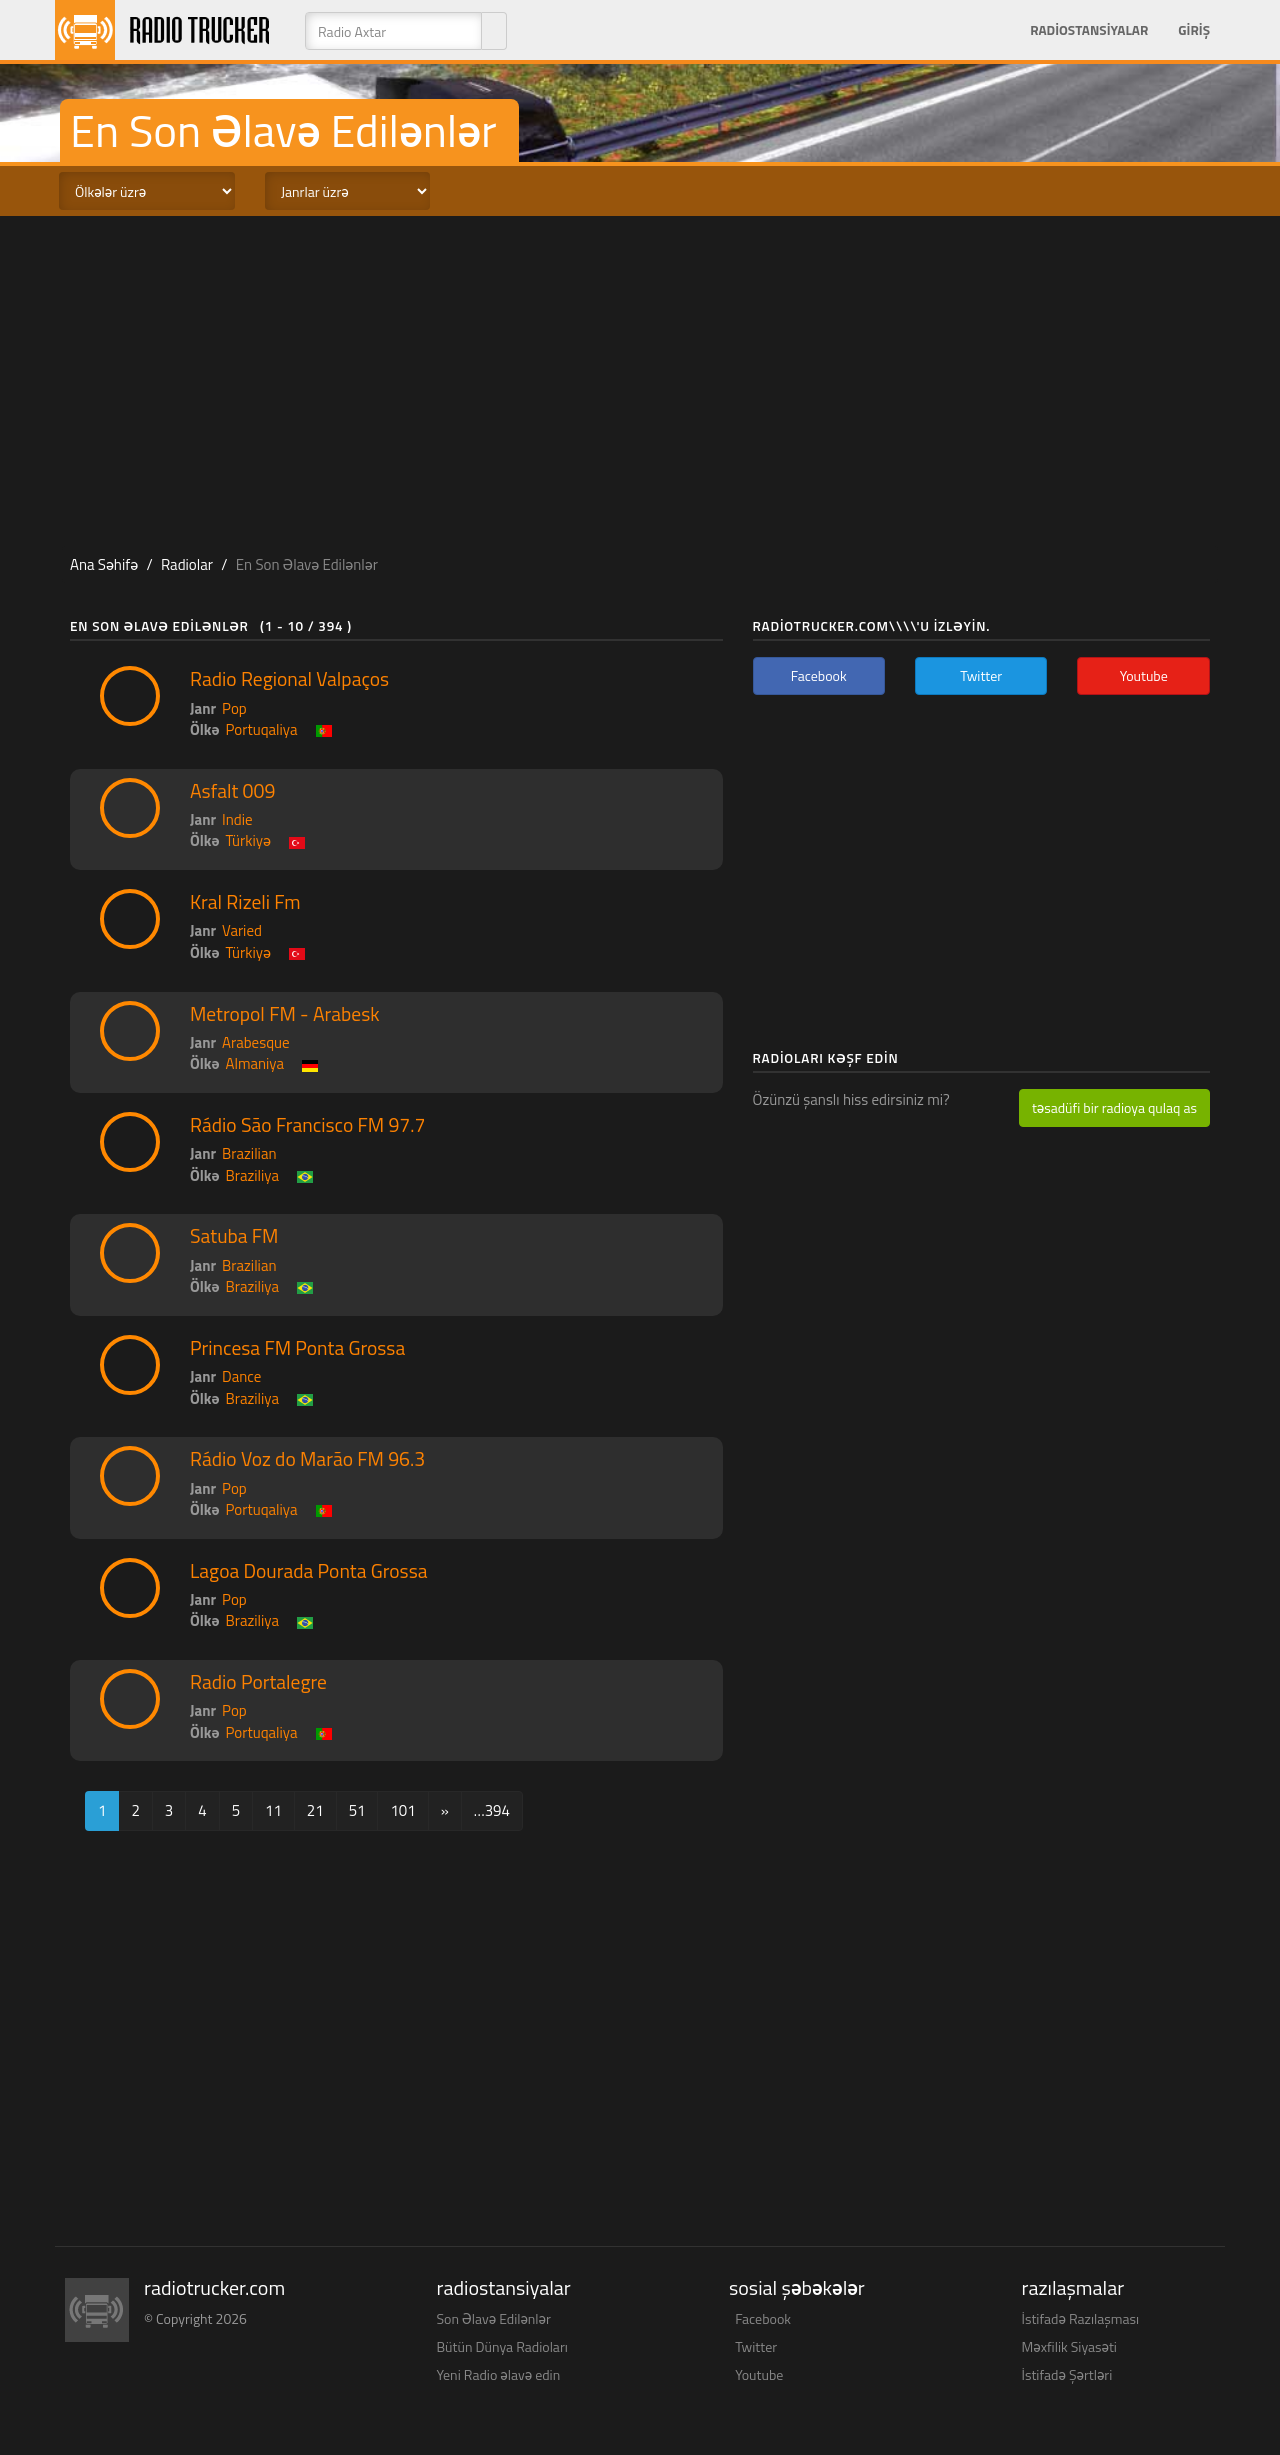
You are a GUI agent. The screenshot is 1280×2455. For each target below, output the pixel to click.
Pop (234, 708)
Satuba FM (234, 1236)
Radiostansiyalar (1089, 30)
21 (315, 1810)
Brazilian (249, 1153)
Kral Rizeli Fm (245, 902)
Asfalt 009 (232, 791)
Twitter (756, 2346)
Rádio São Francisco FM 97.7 (307, 1125)
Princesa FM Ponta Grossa (297, 1348)
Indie (237, 819)
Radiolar (187, 564)
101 (402, 1810)
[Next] (445, 1810)
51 (357, 1810)
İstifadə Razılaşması (1081, 2318)
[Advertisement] (640, 376)
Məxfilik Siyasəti (1069, 2346)
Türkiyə (248, 840)
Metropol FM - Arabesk (285, 1014)
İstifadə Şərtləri (1067, 2374)
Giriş (1194, 30)
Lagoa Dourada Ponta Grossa (308, 1571)
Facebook (763, 2318)
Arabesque (256, 1042)
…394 (492, 1810)
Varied (242, 930)
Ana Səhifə (104, 564)
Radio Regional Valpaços (289, 679)
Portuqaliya (262, 729)
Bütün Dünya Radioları (502, 2346)
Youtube (759, 2374)
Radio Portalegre (258, 1682)
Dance (241, 1376)
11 (273, 1810)
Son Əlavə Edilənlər (494, 2318)
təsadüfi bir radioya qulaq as (1114, 1107)
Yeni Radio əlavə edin (499, 2374)
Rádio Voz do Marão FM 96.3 (307, 1459)
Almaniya (255, 1063)
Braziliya (252, 1175)
